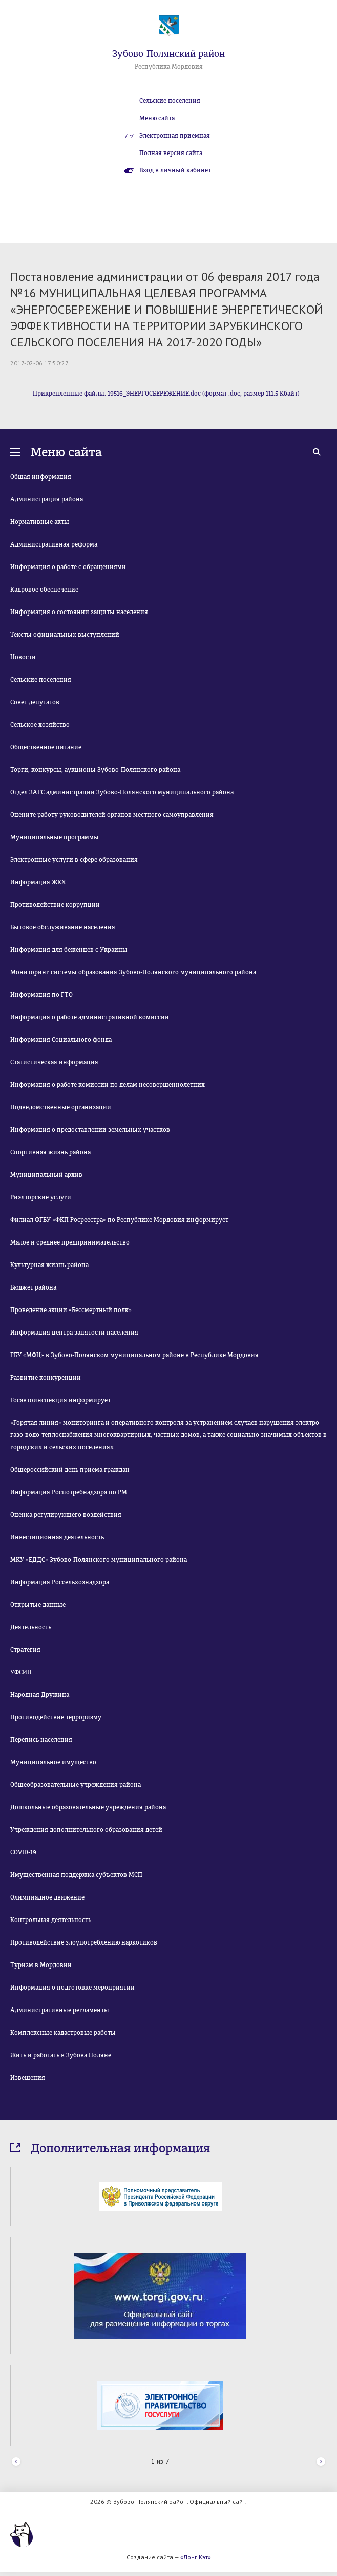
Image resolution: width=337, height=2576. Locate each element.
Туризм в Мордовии (41, 1965)
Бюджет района (33, 1287)
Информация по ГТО (41, 994)
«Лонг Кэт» (195, 2557)
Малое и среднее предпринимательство (70, 1242)
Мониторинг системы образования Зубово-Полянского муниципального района (133, 972)
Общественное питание (45, 747)
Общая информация (40, 477)
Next (321, 2462)
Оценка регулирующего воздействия (65, 1514)
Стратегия (25, 1649)
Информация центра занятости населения (74, 1332)
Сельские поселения (169, 100)
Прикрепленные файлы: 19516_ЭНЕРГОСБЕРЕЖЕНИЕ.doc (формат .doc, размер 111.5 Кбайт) (166, 393)
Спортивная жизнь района (50, 1152)
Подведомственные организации (60, 1107)
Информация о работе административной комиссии (89, 1017)
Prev (16, 2462)
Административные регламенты (59, 2010)
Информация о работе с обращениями (68, 567)
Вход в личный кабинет (175, 170)
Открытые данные (38, 1604)
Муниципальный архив (46, 1174)
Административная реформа (53, 544)
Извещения (27, 2077)
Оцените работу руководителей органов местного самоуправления (112, 814)
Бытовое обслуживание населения (62, 927)
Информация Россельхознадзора (59, 1582)
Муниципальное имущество (53, 1762)
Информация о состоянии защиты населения (79, 612)
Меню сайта (157, 118)
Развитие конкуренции (45, 1377)
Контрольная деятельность (50, 1920)
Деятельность (30, 1627)
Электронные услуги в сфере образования (74, 859)
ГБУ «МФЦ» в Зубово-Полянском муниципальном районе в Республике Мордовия (134, 1355)
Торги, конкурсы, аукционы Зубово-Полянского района (95, 769)
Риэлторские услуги (40, 1197)
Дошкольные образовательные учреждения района (88, 1807)
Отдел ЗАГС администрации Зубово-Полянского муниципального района (122, 792)
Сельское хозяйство (40, 724)
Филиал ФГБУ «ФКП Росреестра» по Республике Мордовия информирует (119, 1220)
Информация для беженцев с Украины (69, 949)
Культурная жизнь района (49, 1265)
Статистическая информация (54, 1062)
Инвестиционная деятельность (57, 1537)
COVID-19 (23, 1852)
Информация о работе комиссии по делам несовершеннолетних (107, 1084)
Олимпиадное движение (47, 1897)
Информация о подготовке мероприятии (72, 1987)
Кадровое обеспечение (44, 589)
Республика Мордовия (169, 66)
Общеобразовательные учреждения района (75, 1784)
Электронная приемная (174, 135)
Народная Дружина (39, 1694)
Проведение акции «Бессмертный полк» (71, 1310)
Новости (23, 657)
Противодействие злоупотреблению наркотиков (83, 1942)
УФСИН (21, 1672)
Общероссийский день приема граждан (70, 1469)
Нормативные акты (39, 522)
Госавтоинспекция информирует (60, 1400)
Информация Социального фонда (61, 1039)
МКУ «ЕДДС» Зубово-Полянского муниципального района (98, 1559)
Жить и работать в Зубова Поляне (60, 2055)
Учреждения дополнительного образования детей (86, 1829)
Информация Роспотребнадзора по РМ (68, 1492)
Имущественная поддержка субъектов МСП (76, 1875)
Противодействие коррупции (55, 904)
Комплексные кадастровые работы (63, 2032)
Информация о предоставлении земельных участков (90, 1129)
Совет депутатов (34, 702)
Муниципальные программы (54, 837)
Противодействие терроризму (55, 1717)
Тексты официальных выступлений (64, 634)
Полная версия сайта (170, 153)
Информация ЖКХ (38, 882)
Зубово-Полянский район (168, 53)
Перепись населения (41, 1739)
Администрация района (46, 499)
